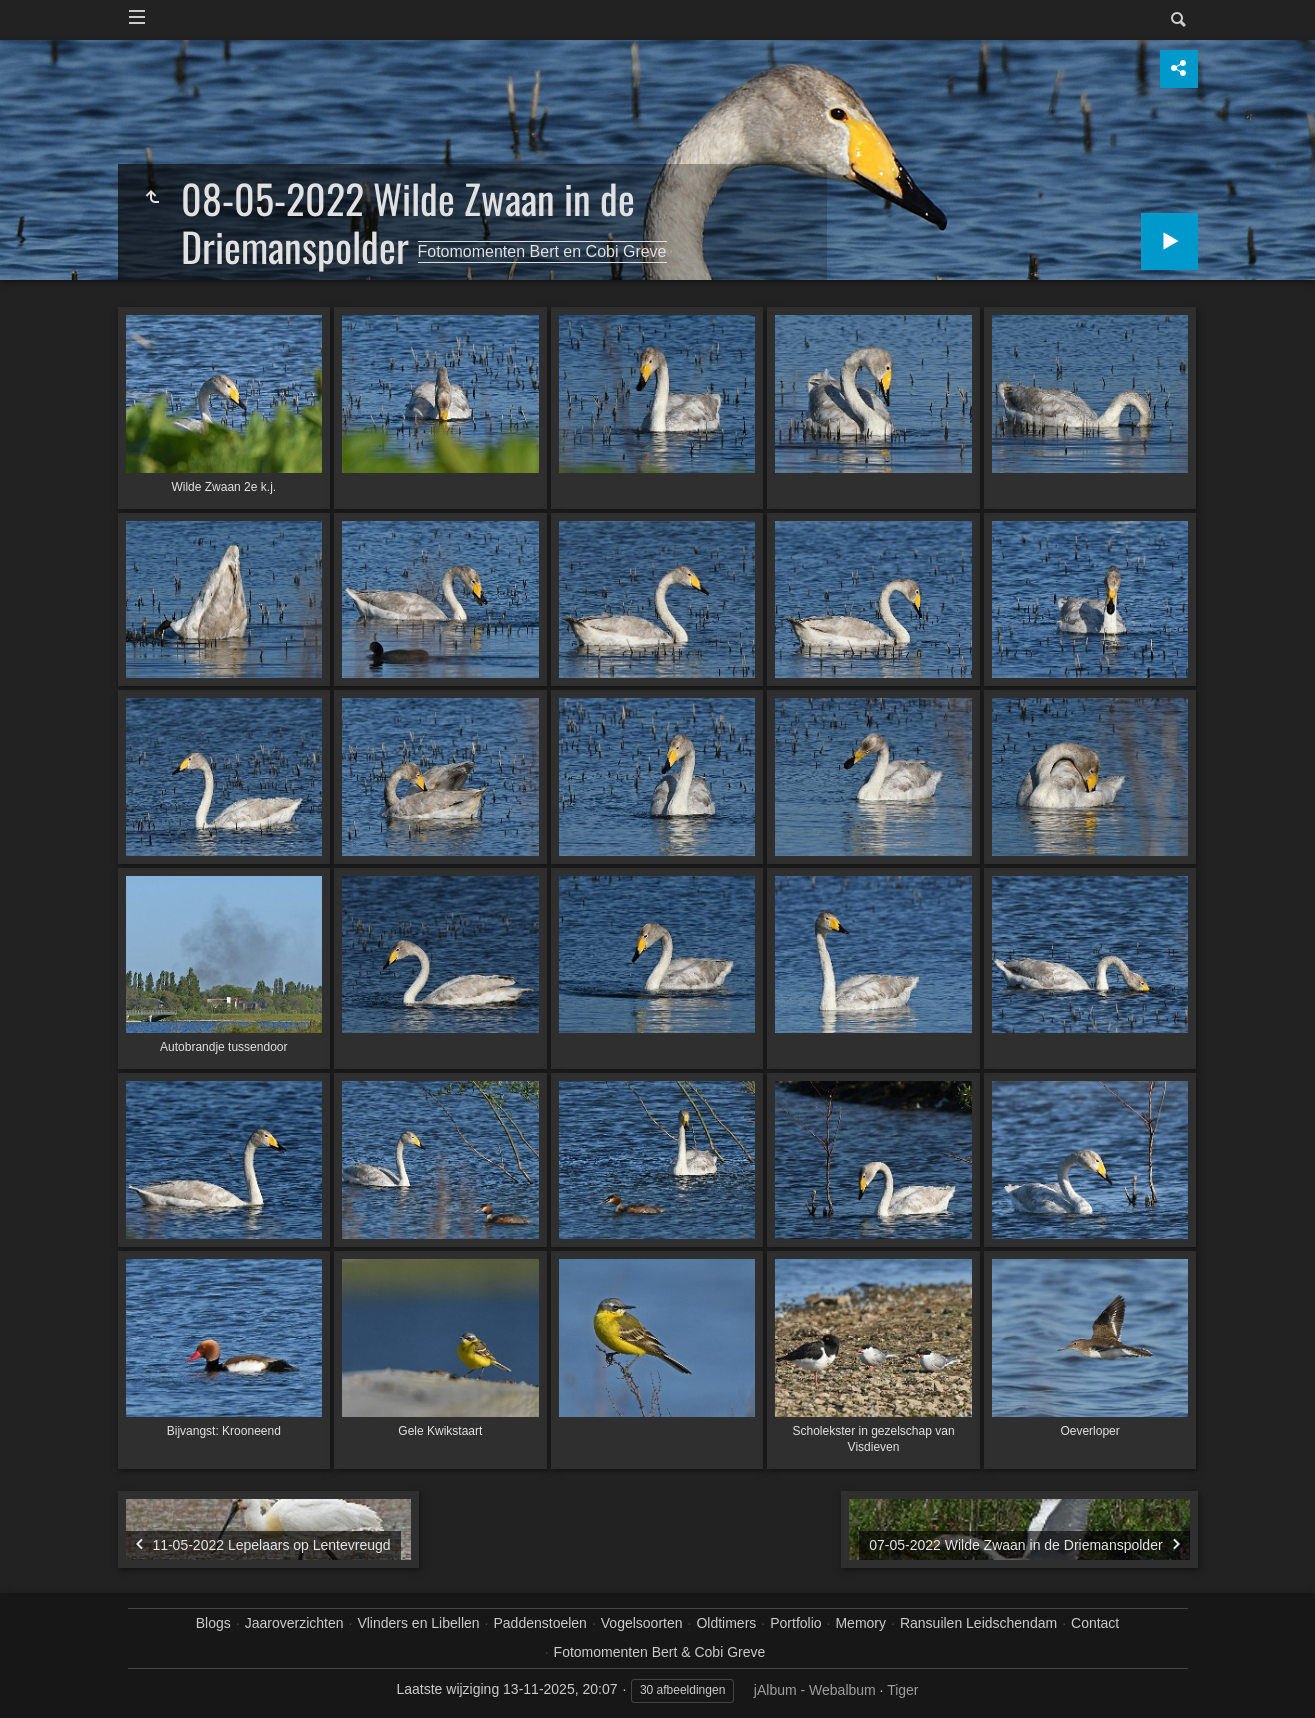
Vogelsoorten (642, 1623)
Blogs (213, 1623)
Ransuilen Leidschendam (978, 1623)
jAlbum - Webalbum (815, 1690)
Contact (1095, 1623)
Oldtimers (726, 1623)
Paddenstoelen (539, 1623)
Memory (860, 1623)
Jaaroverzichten (294, 1623)
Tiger (902, 1690)
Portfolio (795, 1623)
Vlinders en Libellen (418, 1623)
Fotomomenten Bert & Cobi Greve (660, 1652)
